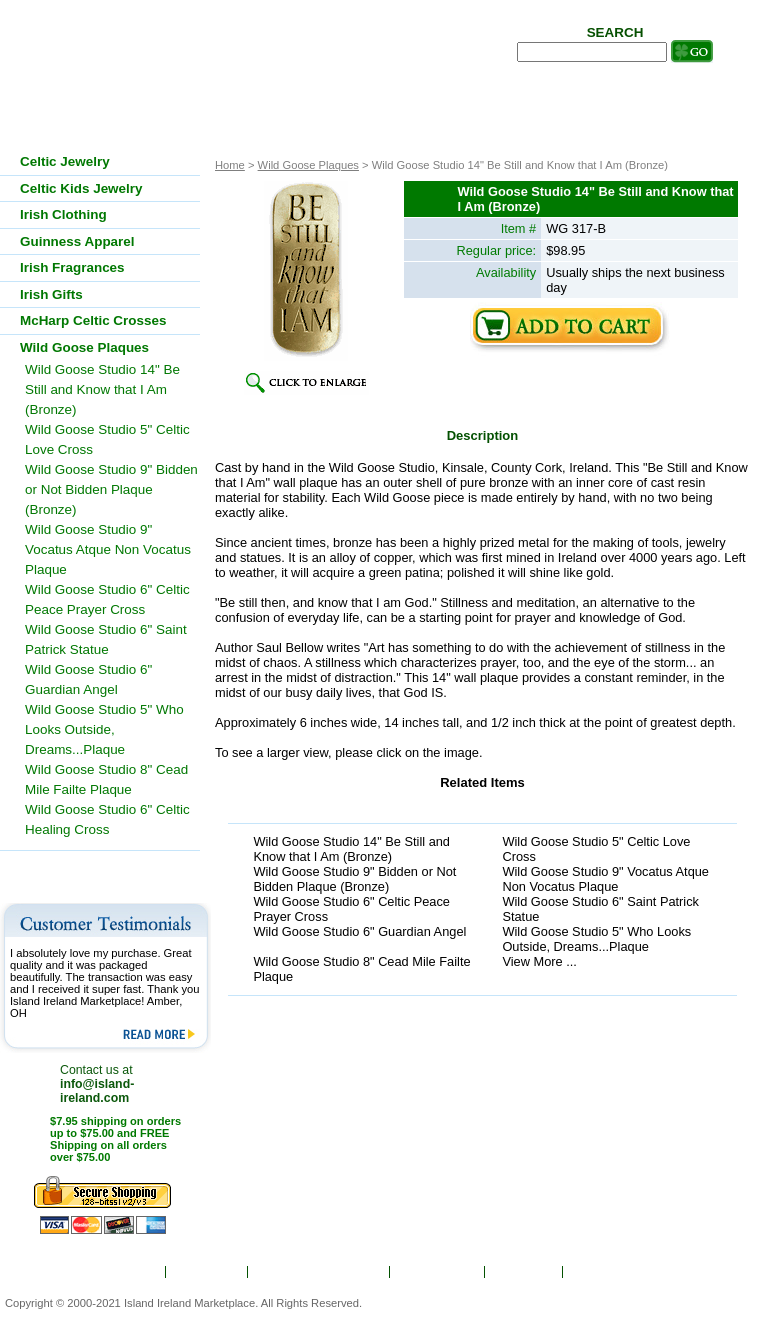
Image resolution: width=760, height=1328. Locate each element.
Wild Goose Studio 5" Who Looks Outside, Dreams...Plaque (596, 939)
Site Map (525, 1272)
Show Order (438, 1272)
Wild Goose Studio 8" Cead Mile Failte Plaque (361, 969)
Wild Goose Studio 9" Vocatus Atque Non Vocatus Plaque (605, 879)
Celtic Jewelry (65, 161)
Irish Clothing (63, 214)
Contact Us (610, 1272)
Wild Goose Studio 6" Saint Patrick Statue (600, 909)
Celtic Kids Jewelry (81, 188)
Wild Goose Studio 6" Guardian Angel (359, 931)
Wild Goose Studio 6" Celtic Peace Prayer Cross (351, 909)
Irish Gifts (51, 294)
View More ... (539, 961)
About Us (209, 1272)
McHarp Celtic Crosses (93, 320)
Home (135, 1272)
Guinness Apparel (77, 241)
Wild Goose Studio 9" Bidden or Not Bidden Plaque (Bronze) (354, 879)
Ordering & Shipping (319, 1272)
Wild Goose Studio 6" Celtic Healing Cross (107, 819)
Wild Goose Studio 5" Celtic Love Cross (596, 849)
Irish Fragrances (72, 267)
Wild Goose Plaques (308, 165)
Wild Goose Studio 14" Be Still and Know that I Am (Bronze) (351, 849)
